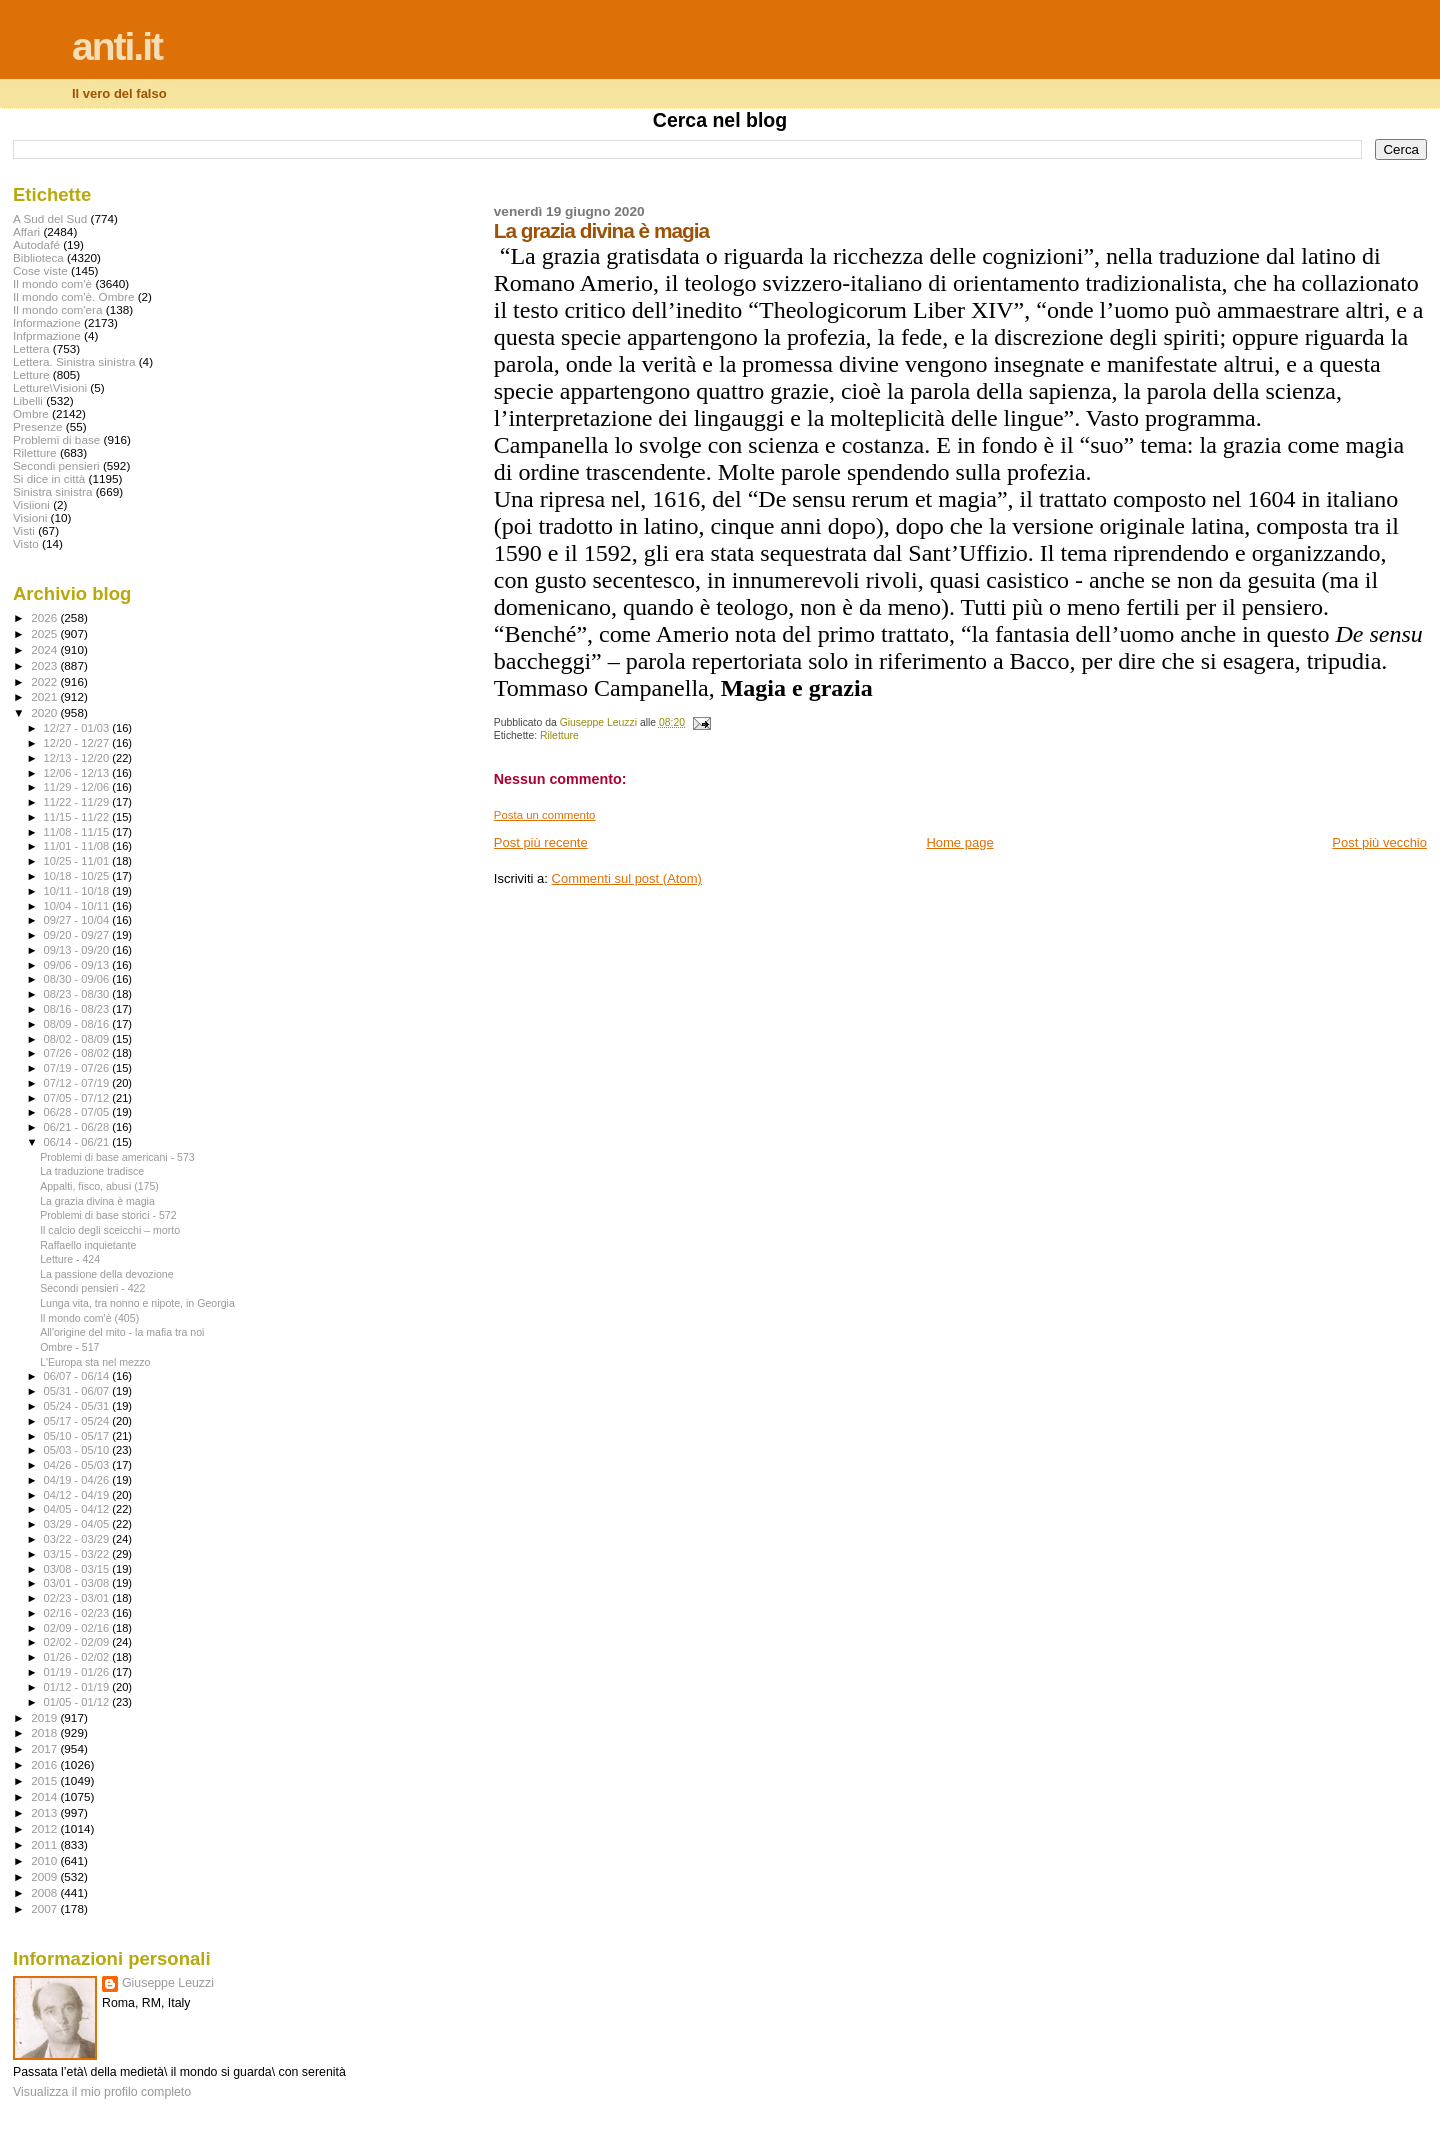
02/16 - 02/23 (78, 1613)
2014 (45, 1796)
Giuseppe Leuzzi (168, 1983)
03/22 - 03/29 (78, 1539)
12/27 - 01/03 (78, 728)
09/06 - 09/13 (78, 965)
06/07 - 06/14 (78, 1376)
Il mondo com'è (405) (89, 1318)
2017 (45, 1748)
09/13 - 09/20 (78, 950)
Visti (24, 530)
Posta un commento (545, 815)
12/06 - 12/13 (78, 773)
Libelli (28, 400)
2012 (45, 1828)
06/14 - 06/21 (78, 1142)
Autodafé (36, 244)
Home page (959, 842)
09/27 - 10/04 (78, 920)
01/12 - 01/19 (78, 1687)
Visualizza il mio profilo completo (102, 2092)
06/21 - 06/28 (78, 1127)
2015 (45, 1780)
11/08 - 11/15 (78, 832)
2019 (45, 1717)
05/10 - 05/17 (78, 1436)
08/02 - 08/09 (78, 1039)
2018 (45, 1732)
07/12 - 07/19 (78, 1083)
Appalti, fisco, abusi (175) (99, 1186)
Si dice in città (49, 478)
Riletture (559, 735)
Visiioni (31, 504)
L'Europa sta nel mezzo (95, 1362)
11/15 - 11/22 (78, 817)
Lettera (31, 348)
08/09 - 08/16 (78, 1024)
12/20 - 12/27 (78, 743)
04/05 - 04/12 (78, 1509)
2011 (45, 1844)
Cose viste (40, 270)
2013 (45, 1812)
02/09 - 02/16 (78, 1628)
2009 (45, 1876)
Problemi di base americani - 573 (117, 1157)
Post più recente (541, 842)
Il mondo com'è (52, 283)
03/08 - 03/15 (78, 1569)
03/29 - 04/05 (78, 1524)
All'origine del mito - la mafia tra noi (122, 1332)
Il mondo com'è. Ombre (73, 296)
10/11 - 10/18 (78, 891)
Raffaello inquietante (88, 1245)
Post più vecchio (1379, 842)
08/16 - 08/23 (78, 1009)
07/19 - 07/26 (78, 1068)
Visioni (30, 517)
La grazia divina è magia (97, 1201)
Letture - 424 (70, 1259)
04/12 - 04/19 (78, 1495)
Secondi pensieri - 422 (92, 1288)
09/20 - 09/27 (78, 935)
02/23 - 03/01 (78, 1598)
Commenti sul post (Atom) (627, 878)
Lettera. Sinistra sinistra (74, 361)
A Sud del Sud (50, 218)
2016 (45, 1764)
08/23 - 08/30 (78, 994)
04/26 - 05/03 (78, 1465)
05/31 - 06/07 (78, 1391)
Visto (26, 543)
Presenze (38, 426)
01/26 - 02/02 (78, 1657)
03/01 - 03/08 (78, 1583)
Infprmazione (47, 335)
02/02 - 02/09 (78, 1642)
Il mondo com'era (58, 309)
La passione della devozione (107, 1274)
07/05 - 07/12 (78, 1098)
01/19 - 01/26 (78, 1672)
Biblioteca (38, 257)
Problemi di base (56, 439)
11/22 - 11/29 (78, 802)
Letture (31, 374)
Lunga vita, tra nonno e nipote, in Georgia (137, 1303)
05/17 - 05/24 (78, 1421)
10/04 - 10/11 (78, 906)
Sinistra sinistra (52, 491)
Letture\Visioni (50, 387)
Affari (26, 231)
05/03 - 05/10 (78, 1450)
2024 (45, 649)
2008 (45, 1892)
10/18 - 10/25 (78, 876)
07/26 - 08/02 (78, 1053)
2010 (45, 1860)
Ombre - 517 (69, 1347)
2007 (45, 1908)
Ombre (31, 413)
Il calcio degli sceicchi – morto (110, 1230)
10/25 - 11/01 (78, 861)
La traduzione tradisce (92, 1171)
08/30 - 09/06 (78, 979)
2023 (45, 665)
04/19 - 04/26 (78, 1480)
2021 (45, 696)
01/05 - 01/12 (78, 1702)
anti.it (117, 46)
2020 (45, 712)
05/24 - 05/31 (78, 1406)
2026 (45, 617)
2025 (45, 633)
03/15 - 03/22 (78, 1554)
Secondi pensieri (56, 465)
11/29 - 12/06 (78, 787)
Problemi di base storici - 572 (108, 1215)
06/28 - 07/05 (78, 1112)
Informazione (47, 322)
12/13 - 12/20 (78, 758)
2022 (45, 681)
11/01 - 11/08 (78, 846)
